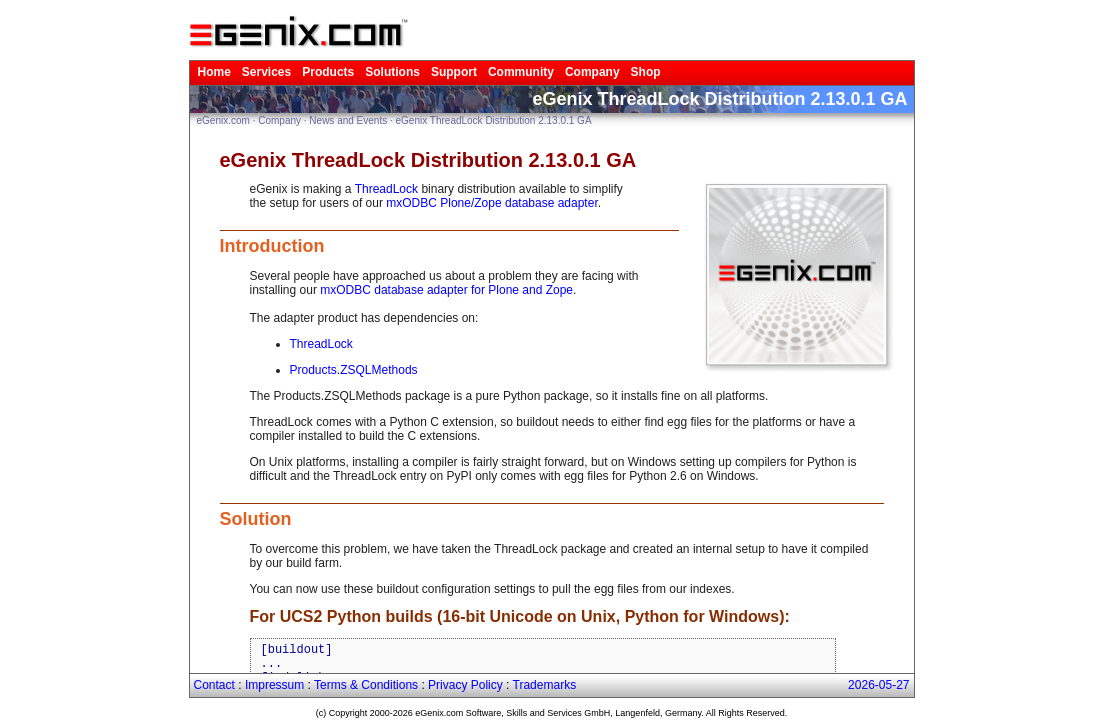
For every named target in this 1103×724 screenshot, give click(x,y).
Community (521, 72)
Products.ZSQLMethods (354, 370)
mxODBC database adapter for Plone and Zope (446, 290)
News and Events (348, 120)
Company (592, 72)
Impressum (274, 685)
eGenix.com (223, 120)
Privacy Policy (465, 685)
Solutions (392, 72)
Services (266, 72)
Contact (214, 685)
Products (328, 72)
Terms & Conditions (366, 685)
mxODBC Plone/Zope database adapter (491, 203)
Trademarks (545, 685)
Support (454, 72)
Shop (646, 72)
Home (214, 72)
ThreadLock (386, 189)
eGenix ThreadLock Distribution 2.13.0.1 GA (494, 120)
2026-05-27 (878, 685)
